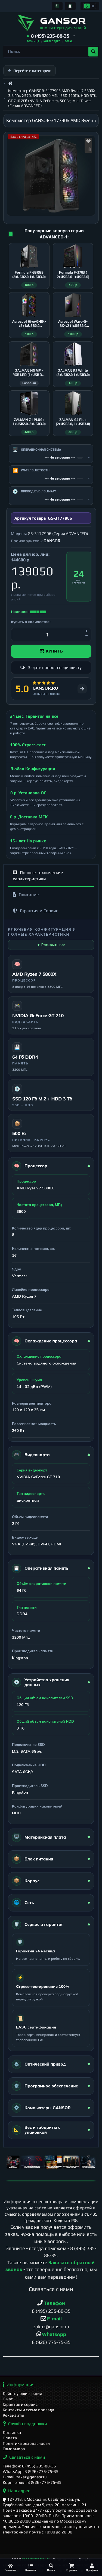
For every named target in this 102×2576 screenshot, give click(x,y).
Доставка (12, 2432)
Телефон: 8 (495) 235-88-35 (29, 2466)
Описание (26, 894)
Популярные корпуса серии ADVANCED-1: (54, 234)
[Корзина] (71, 2567)
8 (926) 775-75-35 (51, 2342)
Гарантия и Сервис (35, 910)
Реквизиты (13, 2415)
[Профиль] (92, 2567)
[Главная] (10, 2567)
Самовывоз (14, 2448)
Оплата (10, 2438)
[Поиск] (51, 2567)
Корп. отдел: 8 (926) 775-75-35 (32, 2482)
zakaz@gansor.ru (51, 2326)
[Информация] (57, 6)
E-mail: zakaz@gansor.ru (25, 2477)
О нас (8, 2399)
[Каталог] (30, 2567)
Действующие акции (22, 2393)
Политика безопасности (26, 2443)
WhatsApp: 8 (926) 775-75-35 (30, 2471)
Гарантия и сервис (20, 2404)
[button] (51, 36)
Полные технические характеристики (38, 875)
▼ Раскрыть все (51, 945)
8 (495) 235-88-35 (51, 2311)
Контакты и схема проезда (28, 2409)
